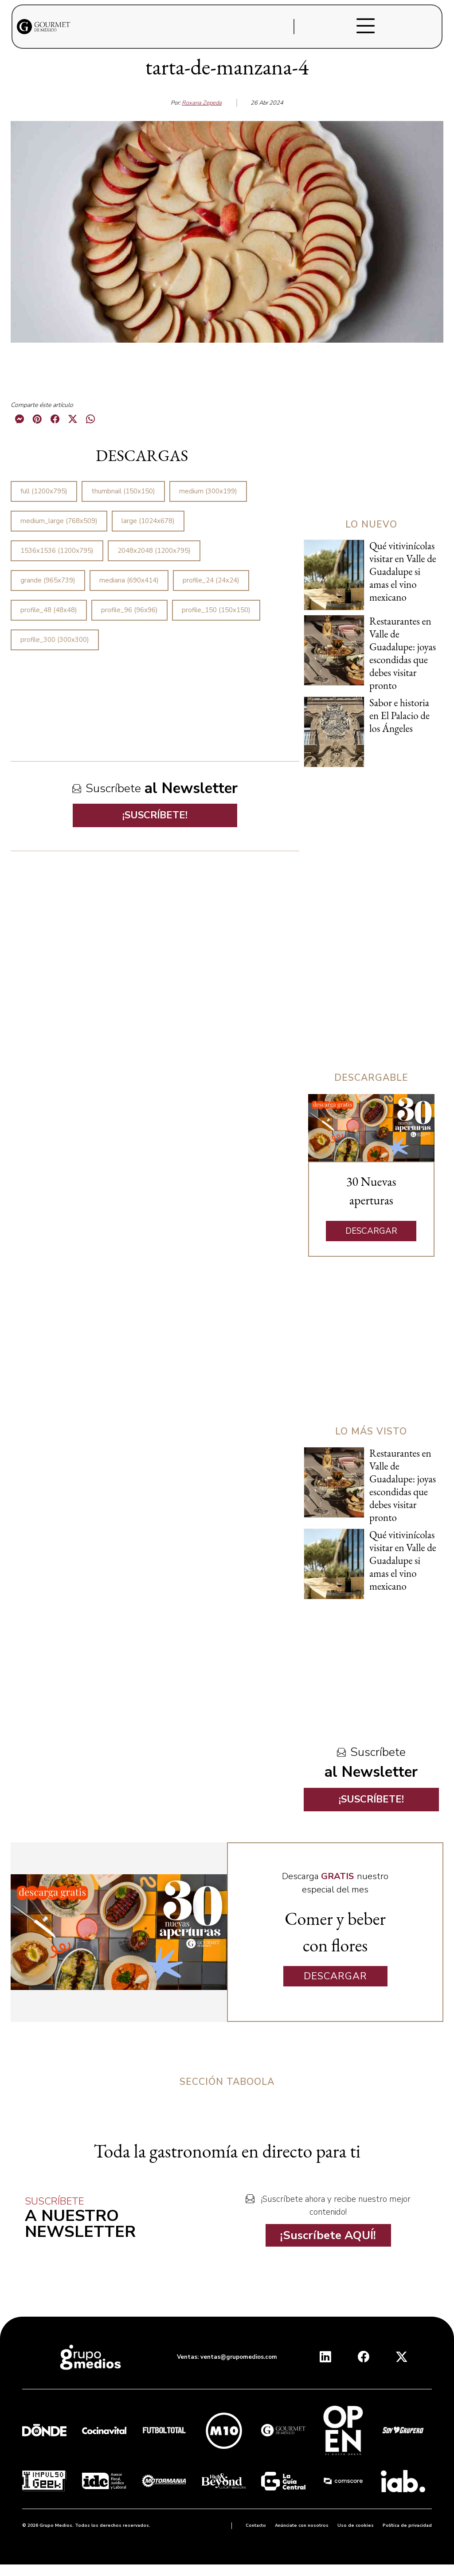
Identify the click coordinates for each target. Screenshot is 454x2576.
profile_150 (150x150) (216, 610)
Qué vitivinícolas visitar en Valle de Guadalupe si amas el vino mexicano (402, 571)
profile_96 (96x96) (129, 610)
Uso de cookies (355, 2525)
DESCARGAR (371, 1231)
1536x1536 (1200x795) (57, 550)
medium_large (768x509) (59, 520)
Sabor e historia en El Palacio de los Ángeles (399, 715)
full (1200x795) (43, 491)
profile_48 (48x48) (48, 610)
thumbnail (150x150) (123, 491)
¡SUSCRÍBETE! (155, 815)
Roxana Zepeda (202, 103)
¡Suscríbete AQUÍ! (328, 2235)
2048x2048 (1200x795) (154, 550)
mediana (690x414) (129, 580)
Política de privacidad (407, 2525)
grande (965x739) (47, 580)
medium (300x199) (208, 491)
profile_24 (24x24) (211, 580)
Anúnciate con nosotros (302, 2525)
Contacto (256, 2525)
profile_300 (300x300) (54, 639)
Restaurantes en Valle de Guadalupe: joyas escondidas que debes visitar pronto (402, 653)
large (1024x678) (148, 520)
